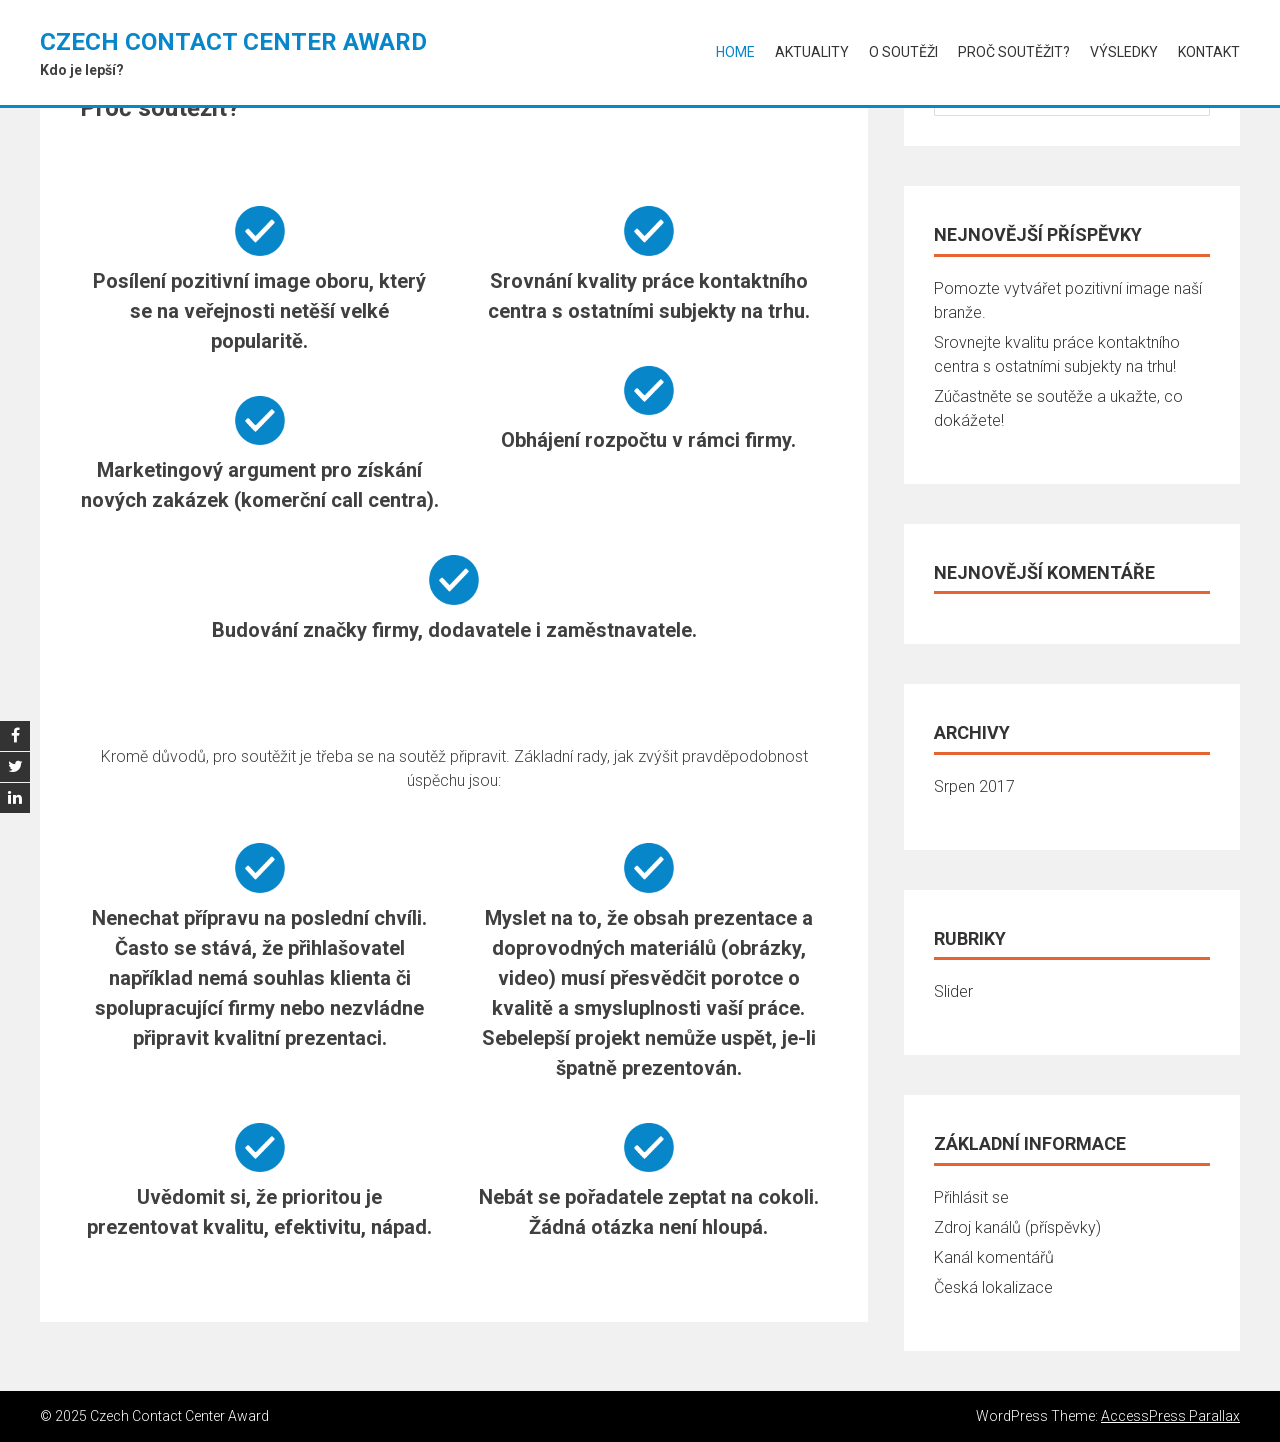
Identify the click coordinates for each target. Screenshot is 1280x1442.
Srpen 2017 (974, 786)
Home (735, 52)
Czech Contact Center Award (233, 42)
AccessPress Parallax (1170, 1416)
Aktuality (812, 52)
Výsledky (1124, 52)
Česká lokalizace (993, 1287)
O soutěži (903, 52)
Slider (953, 991)
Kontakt (1209, 52)
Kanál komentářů (994, 1257)
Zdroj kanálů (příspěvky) (1017, 1227)
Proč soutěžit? (1014, 52)
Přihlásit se (971, 1197)
